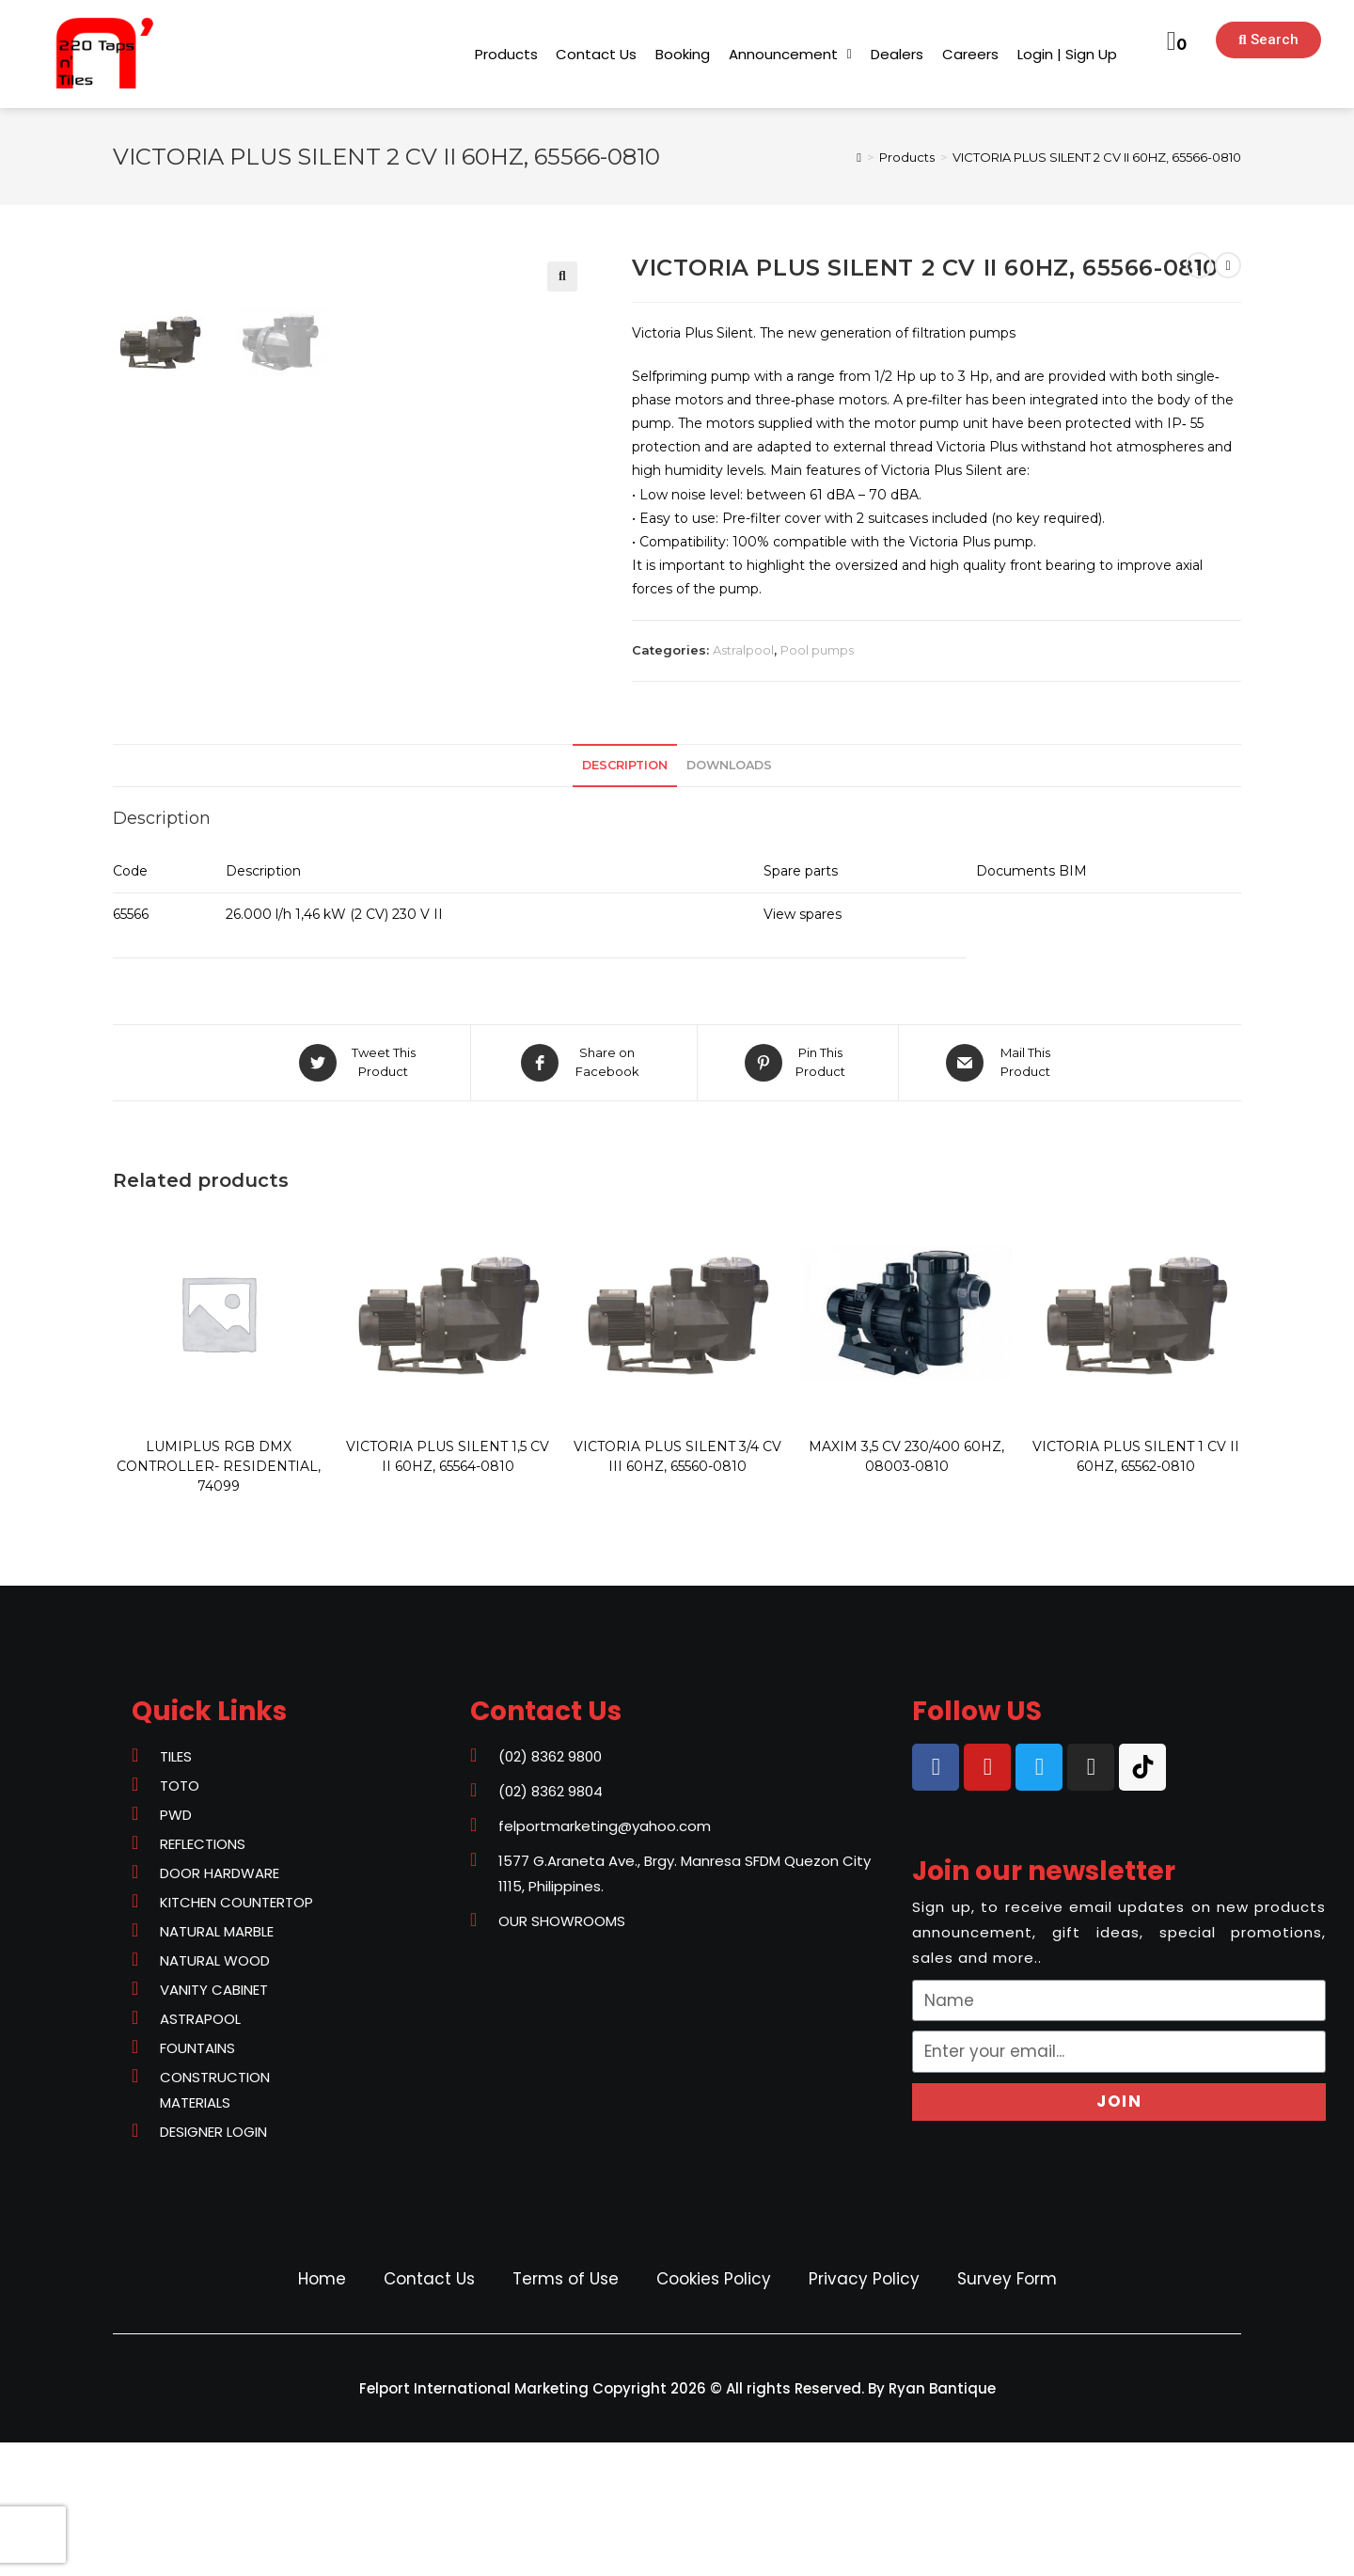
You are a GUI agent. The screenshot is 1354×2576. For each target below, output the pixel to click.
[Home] (859, 157)
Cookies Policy (713, 2412)
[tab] (625, 899)
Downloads (729, 899)
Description (625, 899)
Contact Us (429, 2412)
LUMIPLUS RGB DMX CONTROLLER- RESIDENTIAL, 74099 (219, 1600)
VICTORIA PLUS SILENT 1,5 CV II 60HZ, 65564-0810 (447, 1590)
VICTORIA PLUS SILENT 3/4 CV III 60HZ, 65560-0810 (677, 1590)
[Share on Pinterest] (798, 1196)
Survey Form (1007, 2412)
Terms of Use (565, 2412)
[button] (506, 54)
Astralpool (743, 649)
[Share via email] (1002, 1196)
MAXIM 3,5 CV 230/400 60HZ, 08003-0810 (906, 1590)
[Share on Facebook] (584, 1196)
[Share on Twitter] (360, 1196)
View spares (803, 1047)
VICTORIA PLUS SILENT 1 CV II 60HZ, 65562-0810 (1135, 1590)
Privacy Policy (864, 2412)
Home (322, 2412)
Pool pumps (817, 649)
